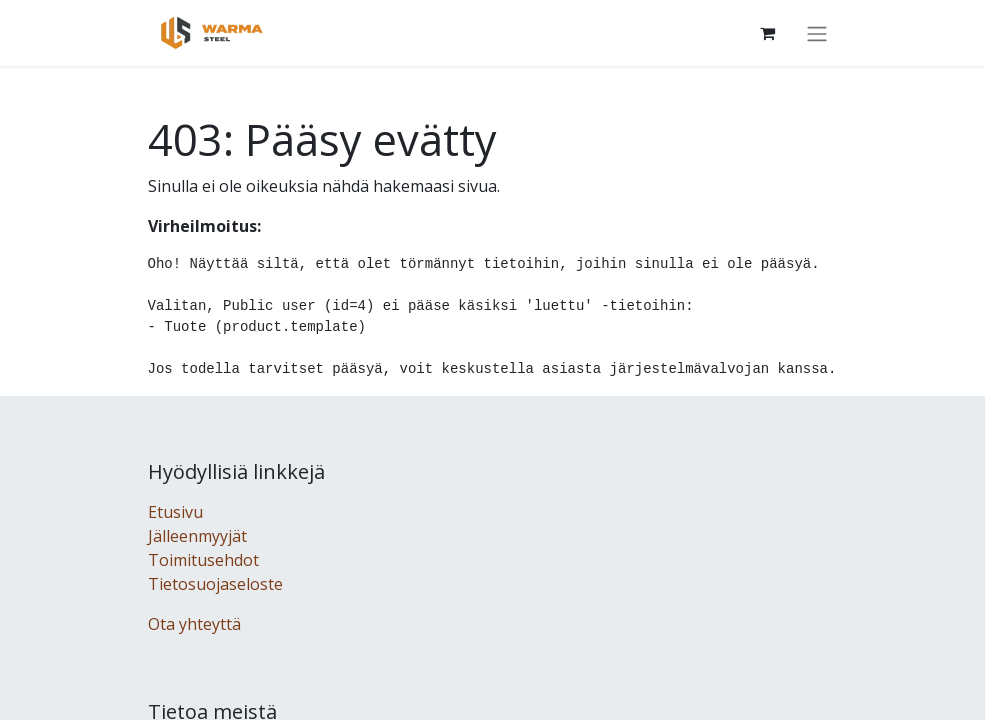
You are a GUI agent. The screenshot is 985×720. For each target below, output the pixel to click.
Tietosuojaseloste (215, 584)
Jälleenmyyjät (197, 536)
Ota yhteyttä (194, 624)
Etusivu (175, 512)
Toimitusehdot (203, 560)
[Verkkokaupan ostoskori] (768, 33)
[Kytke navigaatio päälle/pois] (817, 33)
